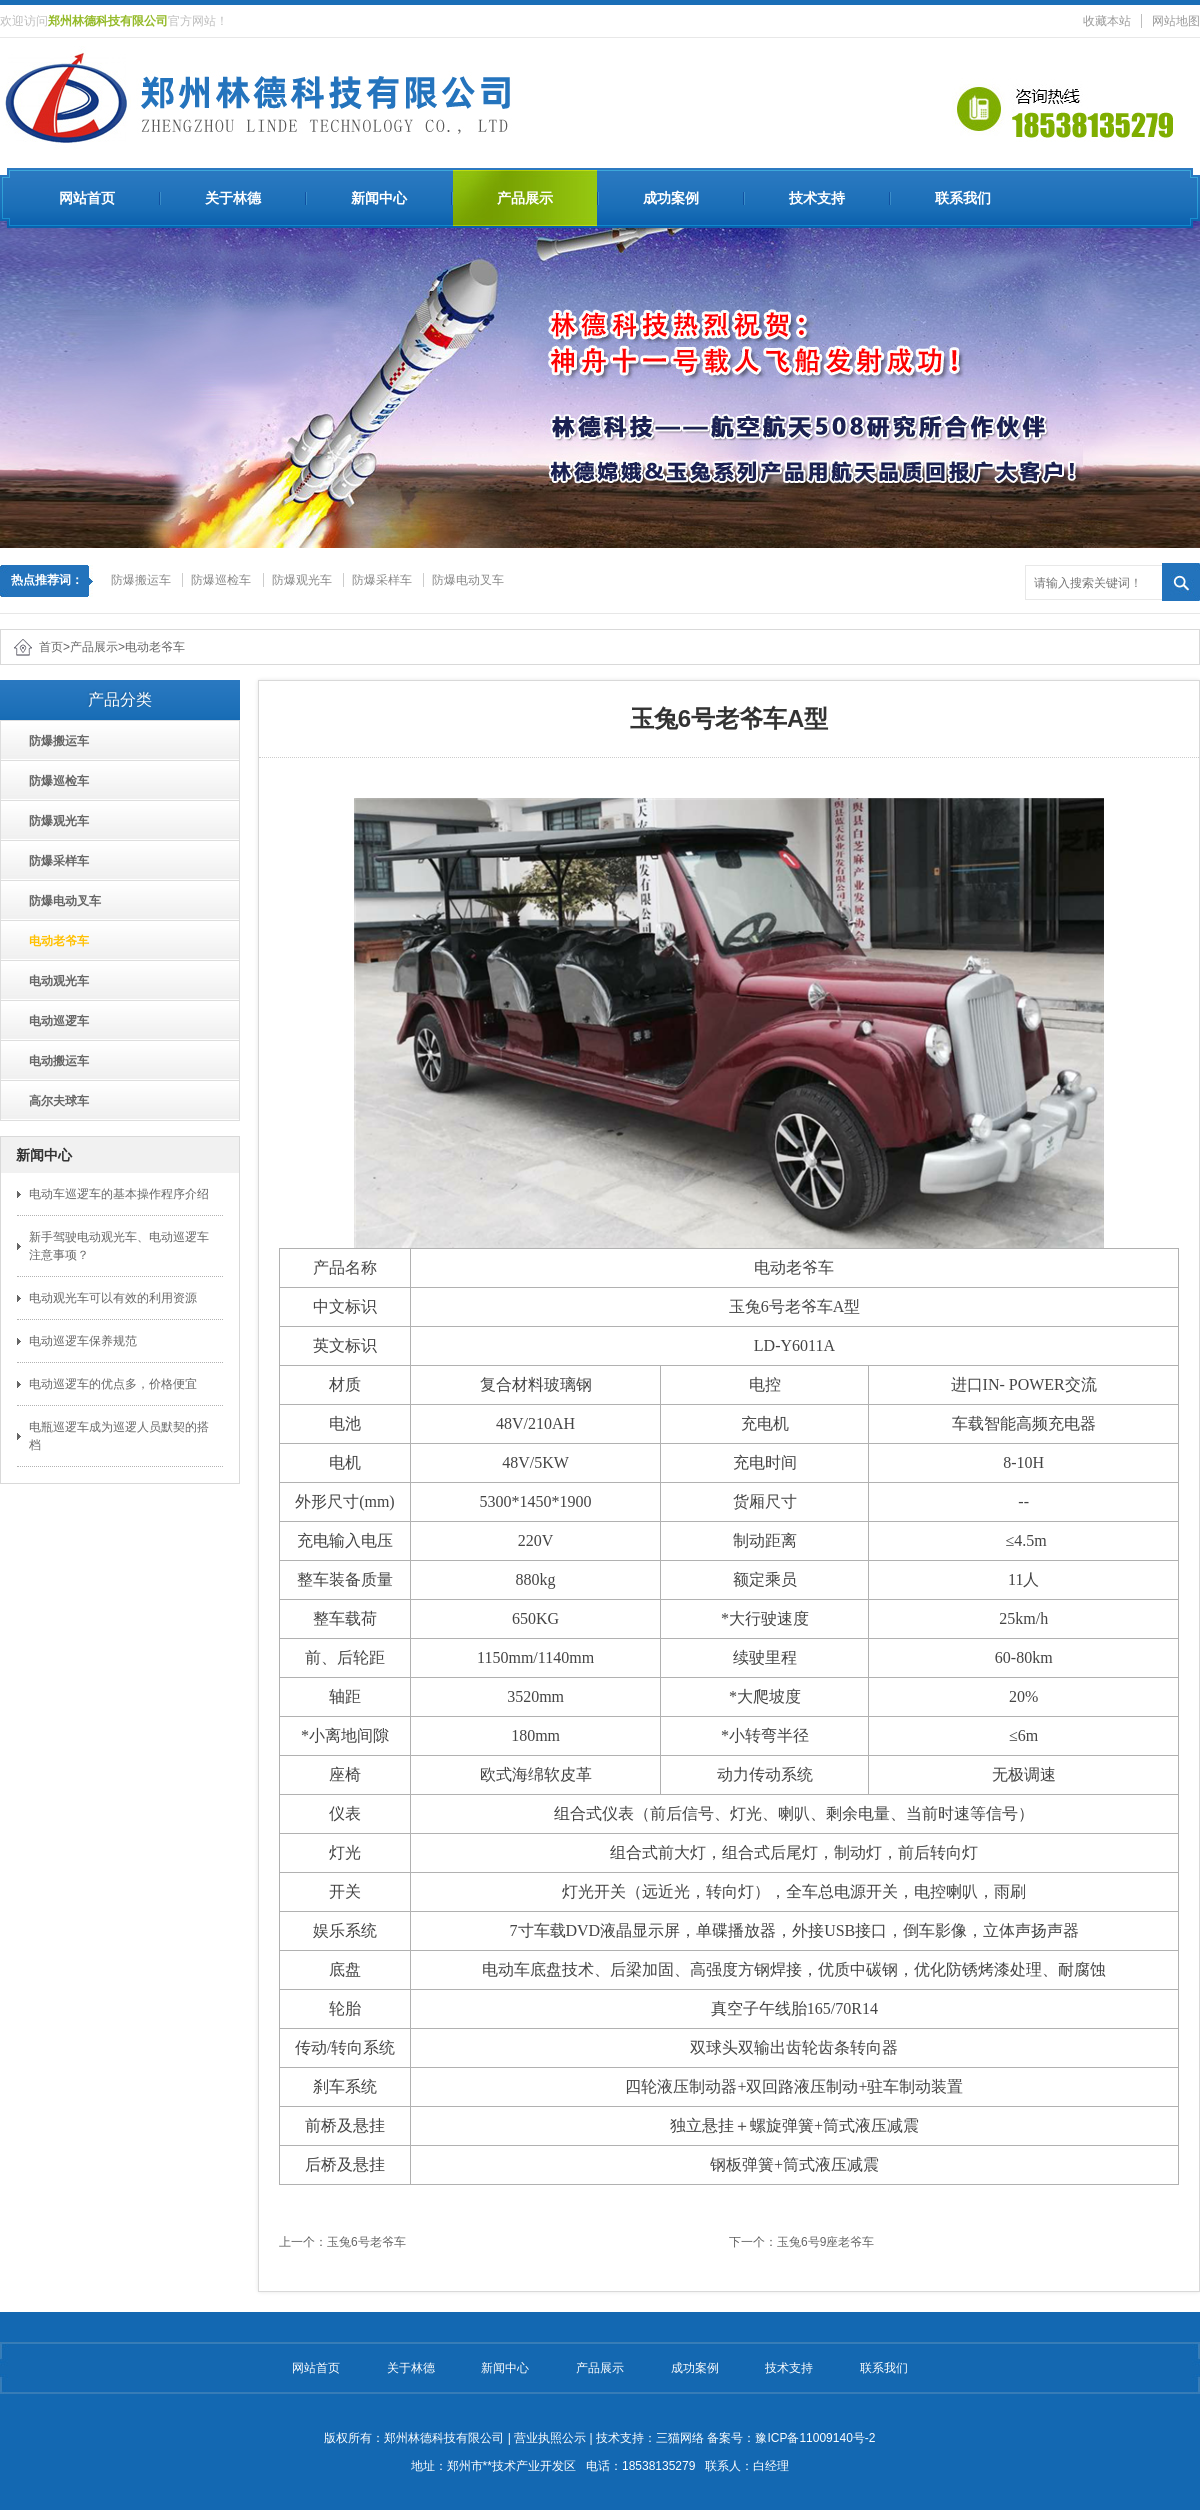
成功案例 (671, 198)
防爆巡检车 (221, 580)
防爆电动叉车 (468, 580)
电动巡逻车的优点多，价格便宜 (113, 1384)
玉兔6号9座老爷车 (825, 2242)
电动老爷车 (155, 647)
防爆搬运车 (141, 580)
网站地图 (1176, 21)
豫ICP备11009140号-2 (815, 2438)
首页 (51, 647)
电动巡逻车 (52, 1021)
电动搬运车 (52, 1061)
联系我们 (963, 198)
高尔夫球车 (52, 1101)
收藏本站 (1107, 21)
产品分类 (120, 699)
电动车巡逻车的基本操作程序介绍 (119, 1194)
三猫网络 (680, 2438)
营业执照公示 (550, 2438)
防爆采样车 (382, 580)
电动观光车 (52, 981)
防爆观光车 (302, 580)
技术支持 (817, 198)
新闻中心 (379, 198)
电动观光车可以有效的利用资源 (113, 1298)
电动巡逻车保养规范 (83, 1341)
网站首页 (87, 198)
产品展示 (525, 198)
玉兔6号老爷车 (366, 2242)
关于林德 (233, 198)
